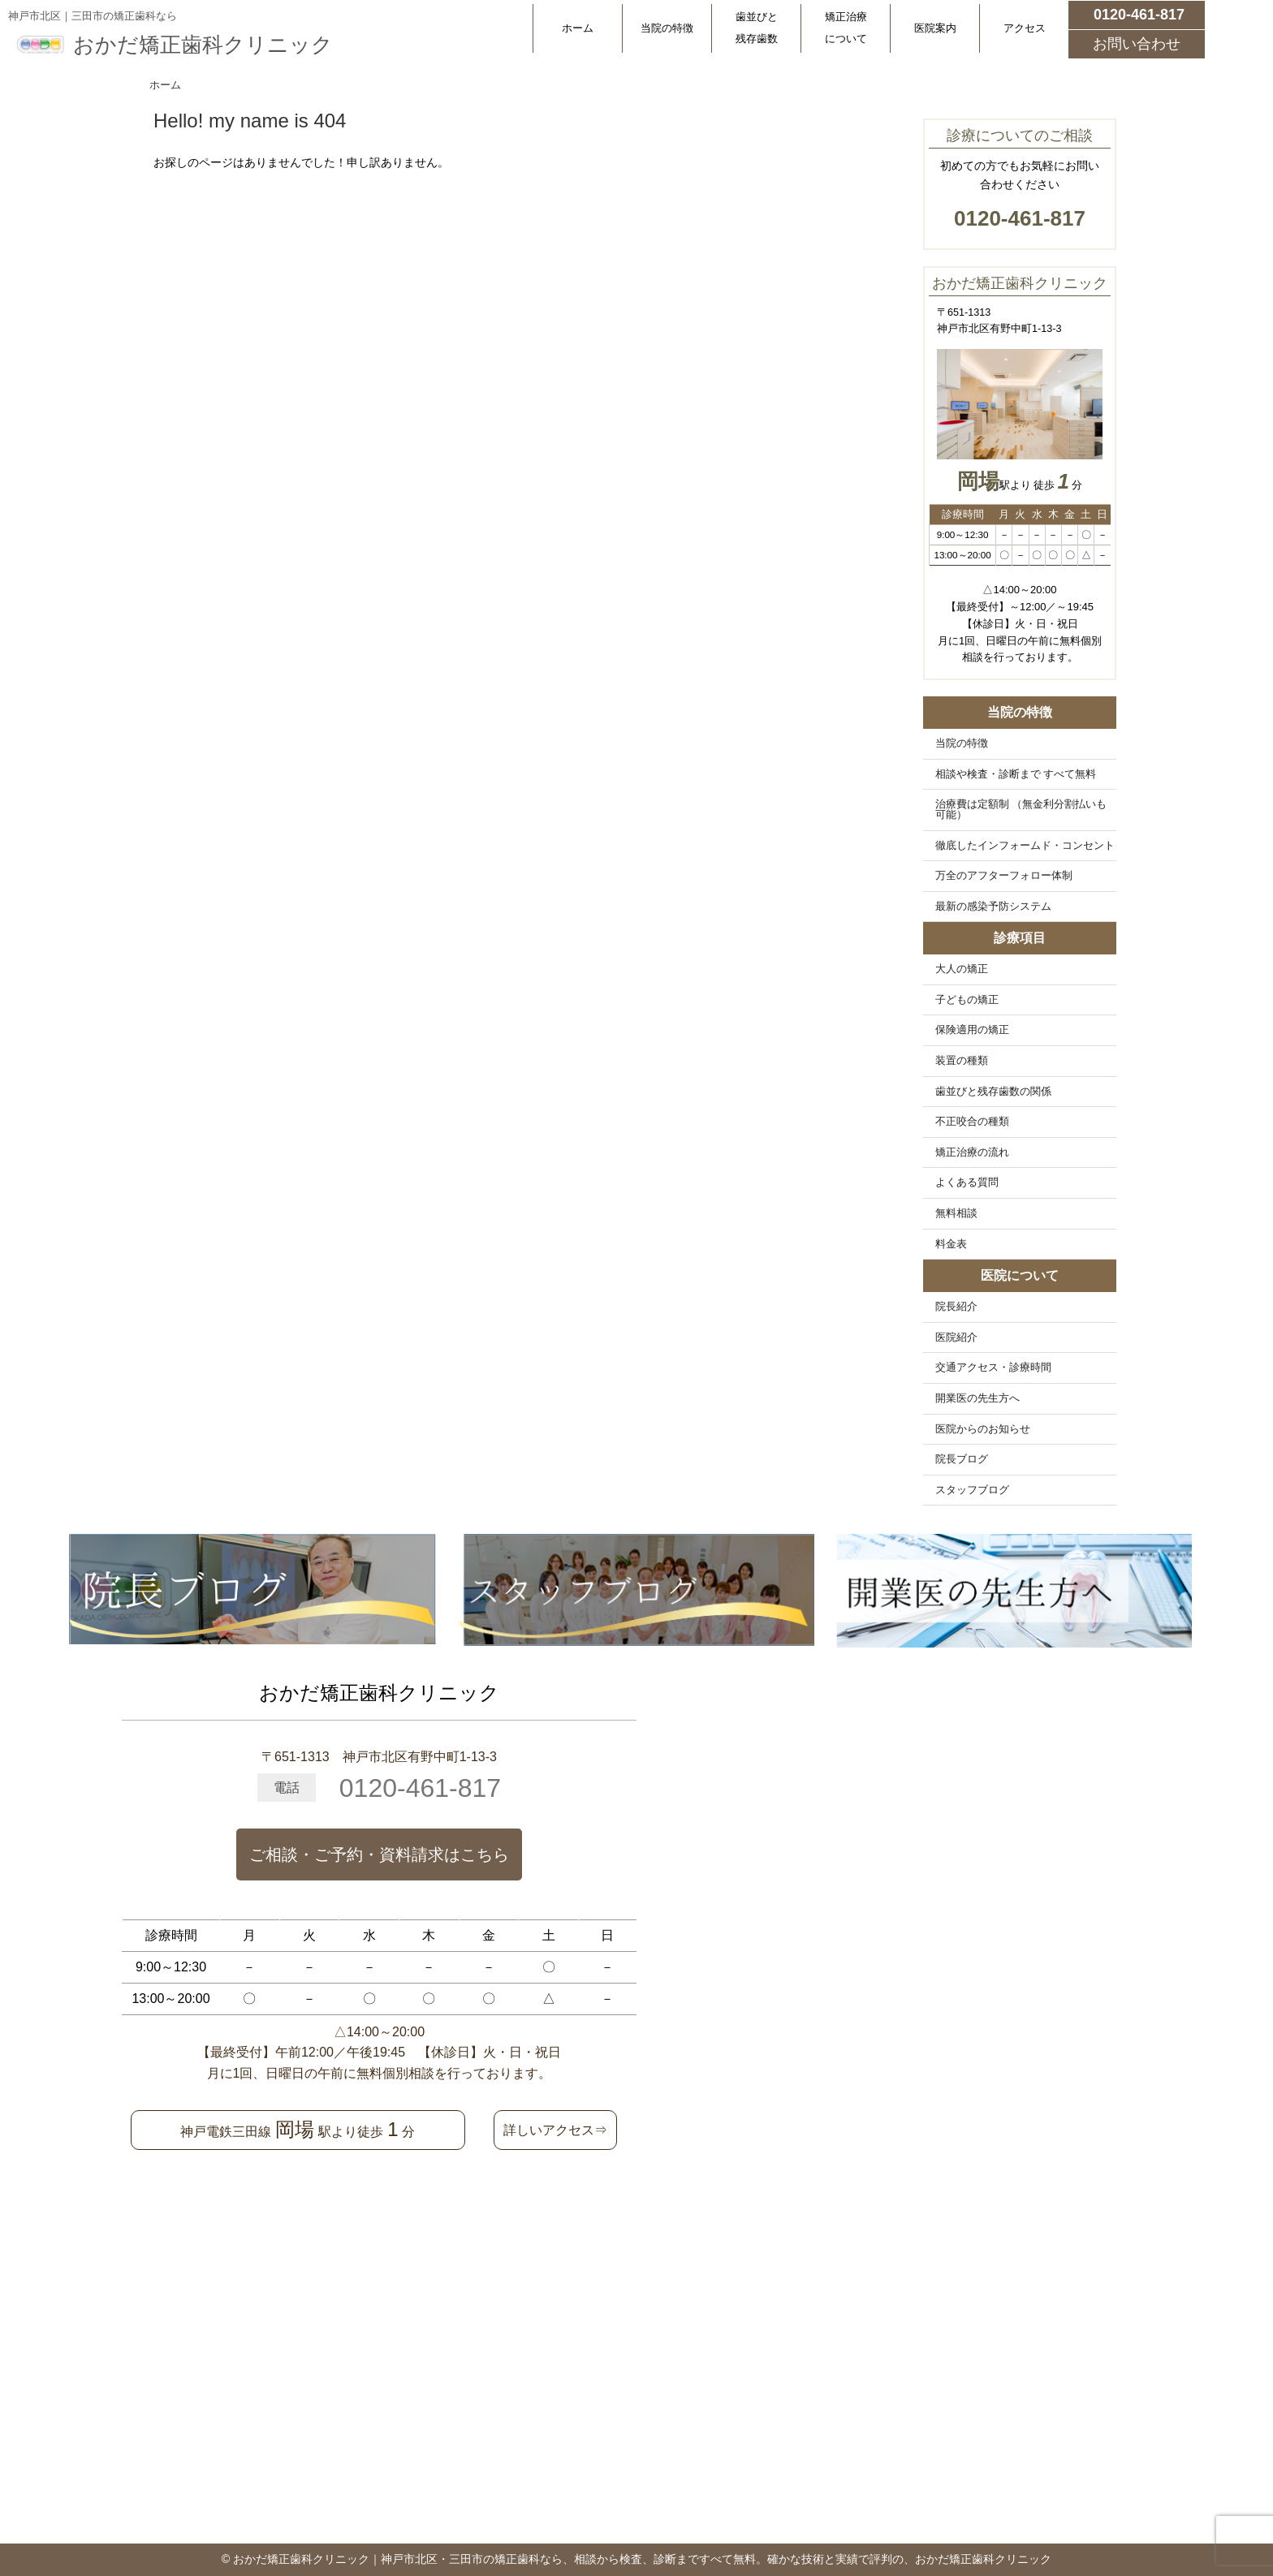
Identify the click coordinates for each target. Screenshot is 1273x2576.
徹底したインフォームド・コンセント (1025, 845)
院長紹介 (956, 1306)
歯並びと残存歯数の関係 (993, 1091)
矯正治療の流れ (972, 1152)
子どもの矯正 (967, 1000)
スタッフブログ (972, 1490)
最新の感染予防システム (993, 906)
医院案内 (935, 28)
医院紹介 (956, 1337)
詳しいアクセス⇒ (555, 2130)
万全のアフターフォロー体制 (1003, 875)
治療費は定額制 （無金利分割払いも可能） (1021, 810)
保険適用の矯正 (972, 1030)
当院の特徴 (667, 28)
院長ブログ (961, 1459)
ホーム (577, 28)
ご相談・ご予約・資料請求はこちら (379, 1854)
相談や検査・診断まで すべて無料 (1016, 774)
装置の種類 (961, 1060)
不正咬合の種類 (972, 1121)
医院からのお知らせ (982, 1429)
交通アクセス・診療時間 (993, 1367)
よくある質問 (967, 1182)
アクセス (1024, 28)
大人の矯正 (961, 969)
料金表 (951, 1244)
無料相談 (956, 1213)
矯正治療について (846, 28)
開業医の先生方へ (977, 1398)
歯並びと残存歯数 (757, 28)
